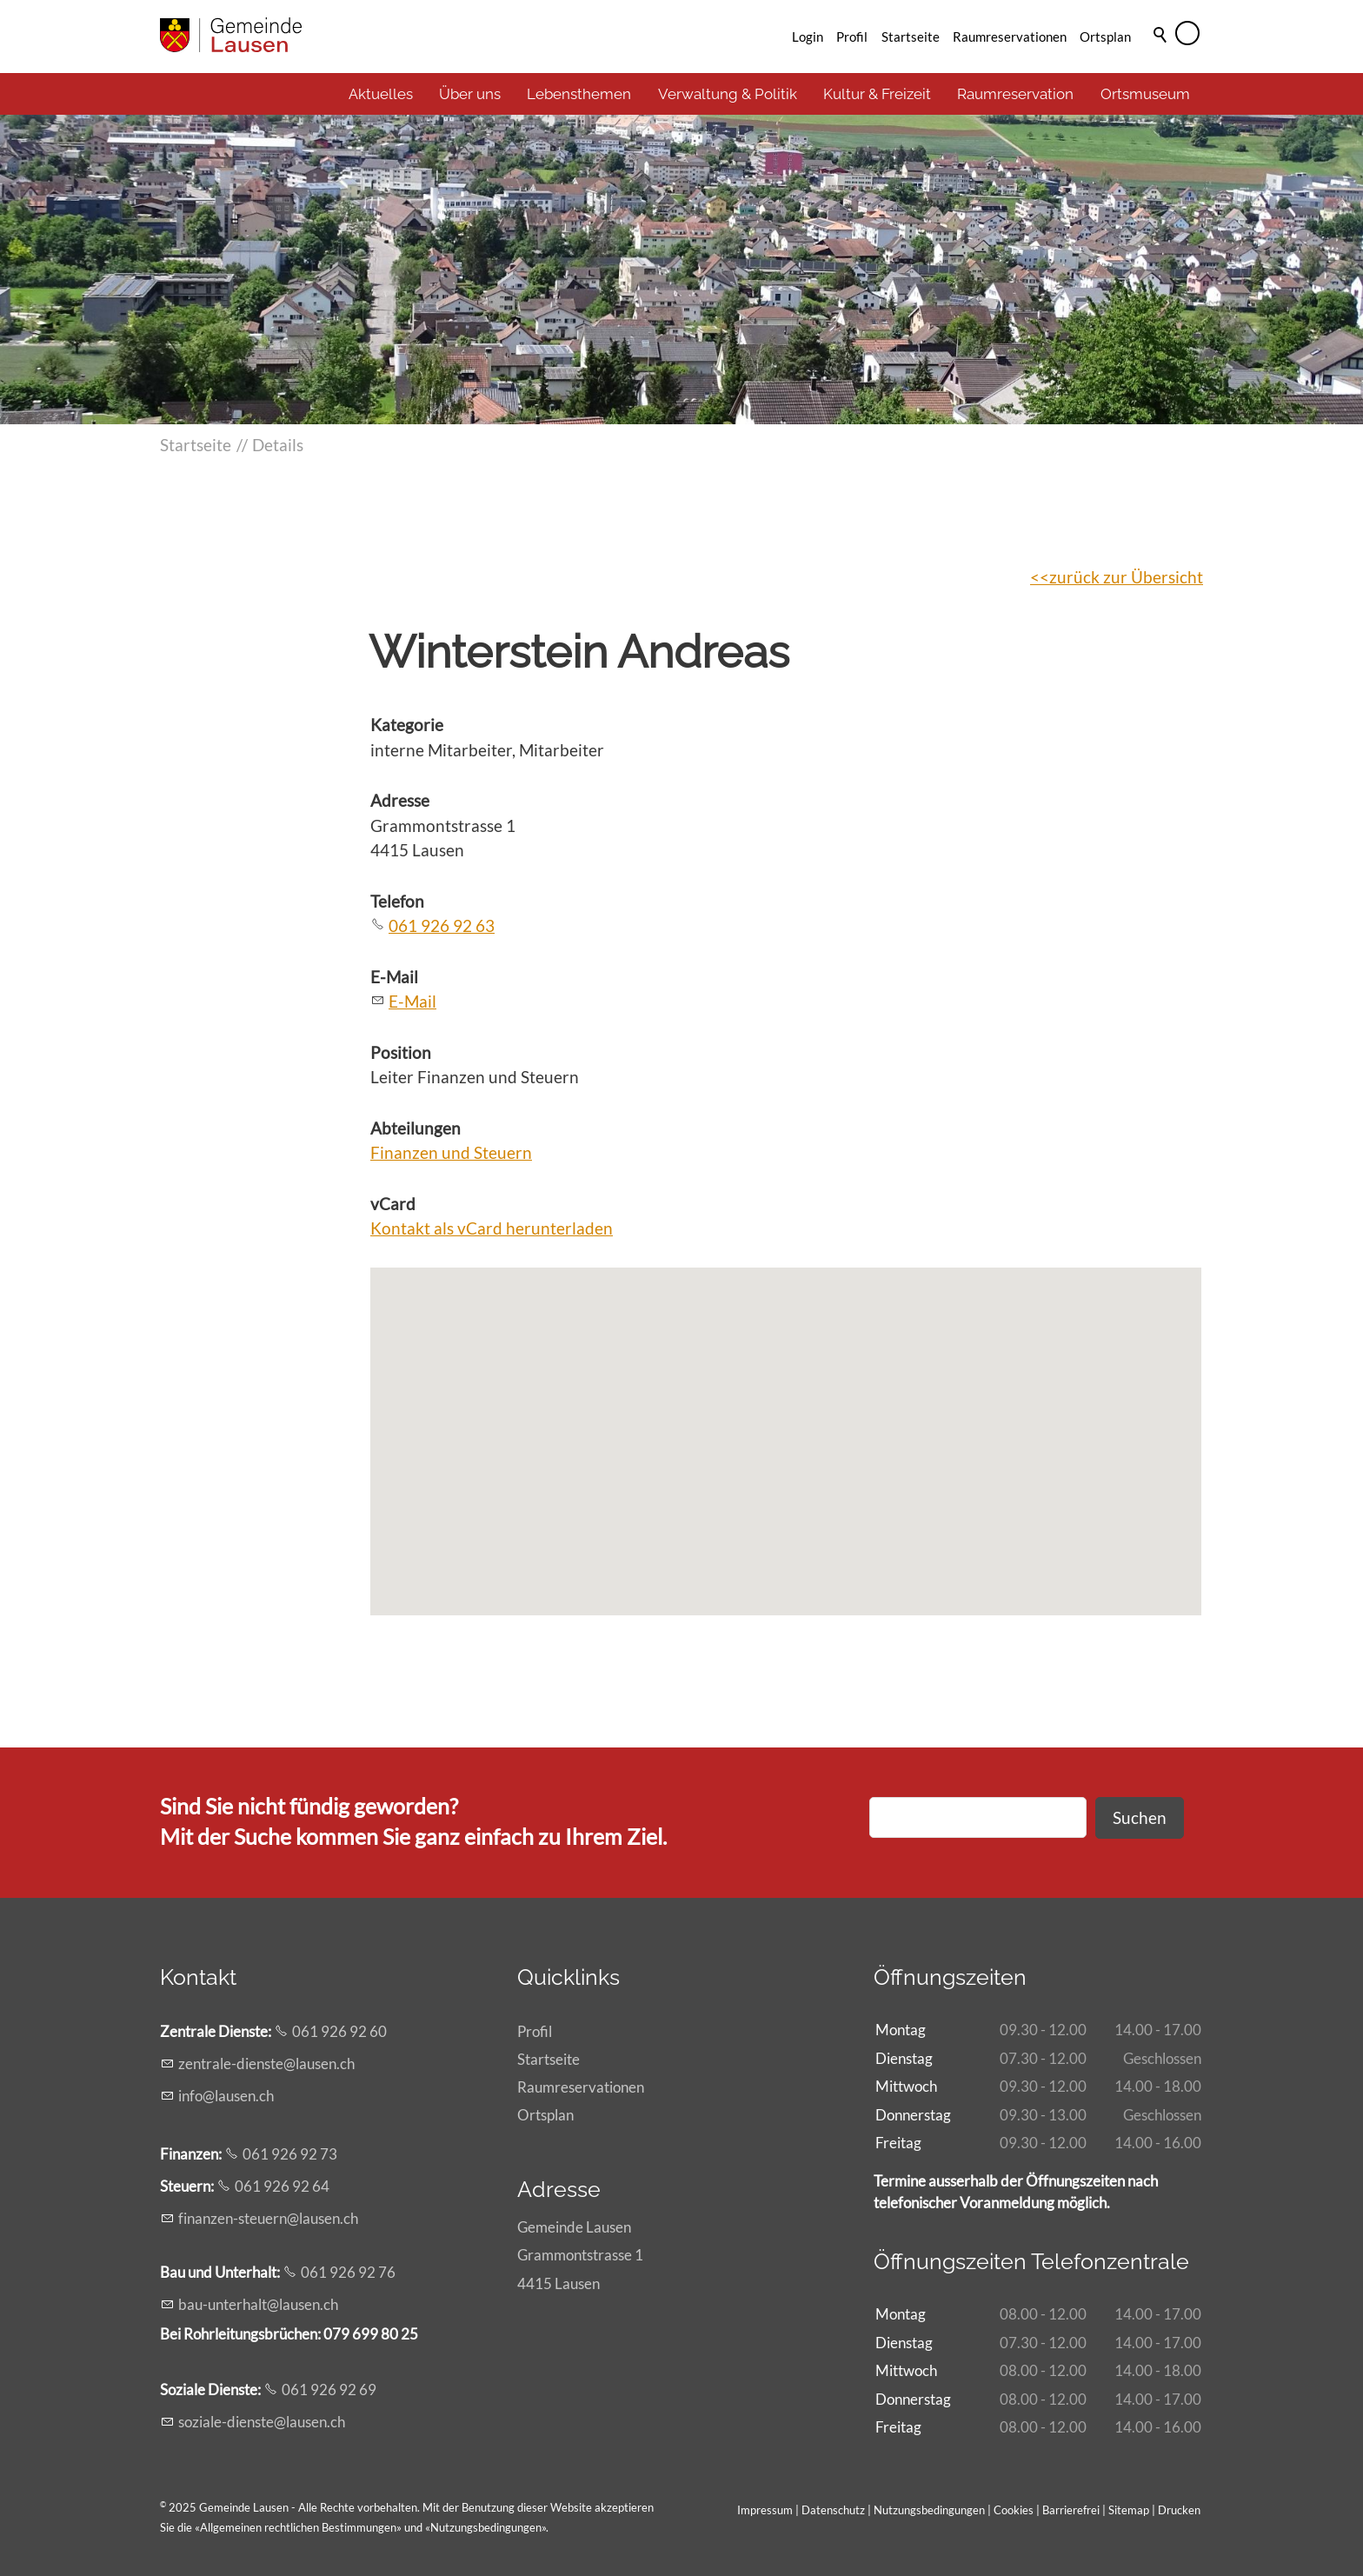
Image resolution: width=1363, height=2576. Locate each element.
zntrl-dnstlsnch (266, 2063)
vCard (393, 1204)
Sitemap (1128, 2510)
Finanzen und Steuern (451, 1152)
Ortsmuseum (1145, 94)
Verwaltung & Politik (727, 94)
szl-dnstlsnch (261, 2422)
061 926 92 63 (442, 925)
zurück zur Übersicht (1126, 577)
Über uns (470, 94)
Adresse (399, 800)
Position (400, 1052)
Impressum (765, 2510)
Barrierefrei (1071, 2510)
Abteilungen (415, 1128)
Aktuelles (381, 94)
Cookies (1015, 2510)
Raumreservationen (1010, 36)
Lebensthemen (579, 94)
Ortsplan (1105, 36)
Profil (852, 36)
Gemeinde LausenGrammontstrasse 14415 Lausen (580, 2255)
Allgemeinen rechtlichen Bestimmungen (298, 2527)
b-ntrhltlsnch (258, 2304)
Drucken (1179, 2510)
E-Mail (394, 977)
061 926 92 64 (282, 2186)
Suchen (1140, 1817)
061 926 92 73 (290, 2154)
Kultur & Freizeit (877, 94)
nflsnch (226, 2096)
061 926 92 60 (339, 2031)
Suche (1161, 58)
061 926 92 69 (329, 2389)
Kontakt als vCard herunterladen (491, 1228)
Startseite (910, 36)
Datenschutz (833, 2510)
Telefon (397, 901)
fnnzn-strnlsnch (268, 2218)
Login (807, 36)
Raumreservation (1015, 94)
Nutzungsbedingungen (486, 2527)
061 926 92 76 (348, 2272)
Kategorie (406, 725)
